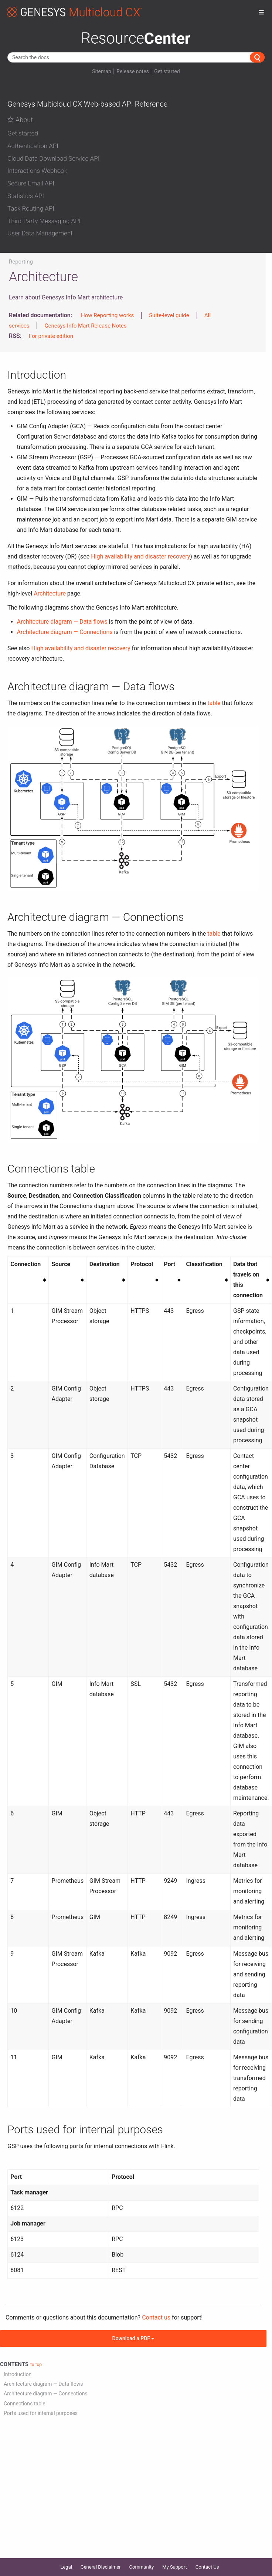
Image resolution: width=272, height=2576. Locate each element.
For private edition (51, 336)
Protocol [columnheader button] (141, 1264)
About (20, 120)
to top (36, 2364)
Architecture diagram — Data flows (62, 621)
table (213, 703)
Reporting (21, 261)
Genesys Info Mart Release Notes (85, 325)
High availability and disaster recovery (140, 556)
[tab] (136, 131)
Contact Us (207, 2567)
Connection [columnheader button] (25, 1264)
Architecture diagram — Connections (65, 631)
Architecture (50, 593)
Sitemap (101, 71)
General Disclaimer (101, 2567)
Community (141, 2567)
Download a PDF (133, 2338)
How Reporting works (107, 315)
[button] (136, 133)
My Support (174, 2567)
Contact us (156, 2317)
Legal (66, 2567)
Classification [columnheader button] (204, 1264)
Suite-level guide (169, 315)
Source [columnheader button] (61, 1264)
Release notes (132, 71)
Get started (167, 71)
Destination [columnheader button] (104, 1264)
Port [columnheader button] (169, 1264)
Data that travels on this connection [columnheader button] (248, 1280)
